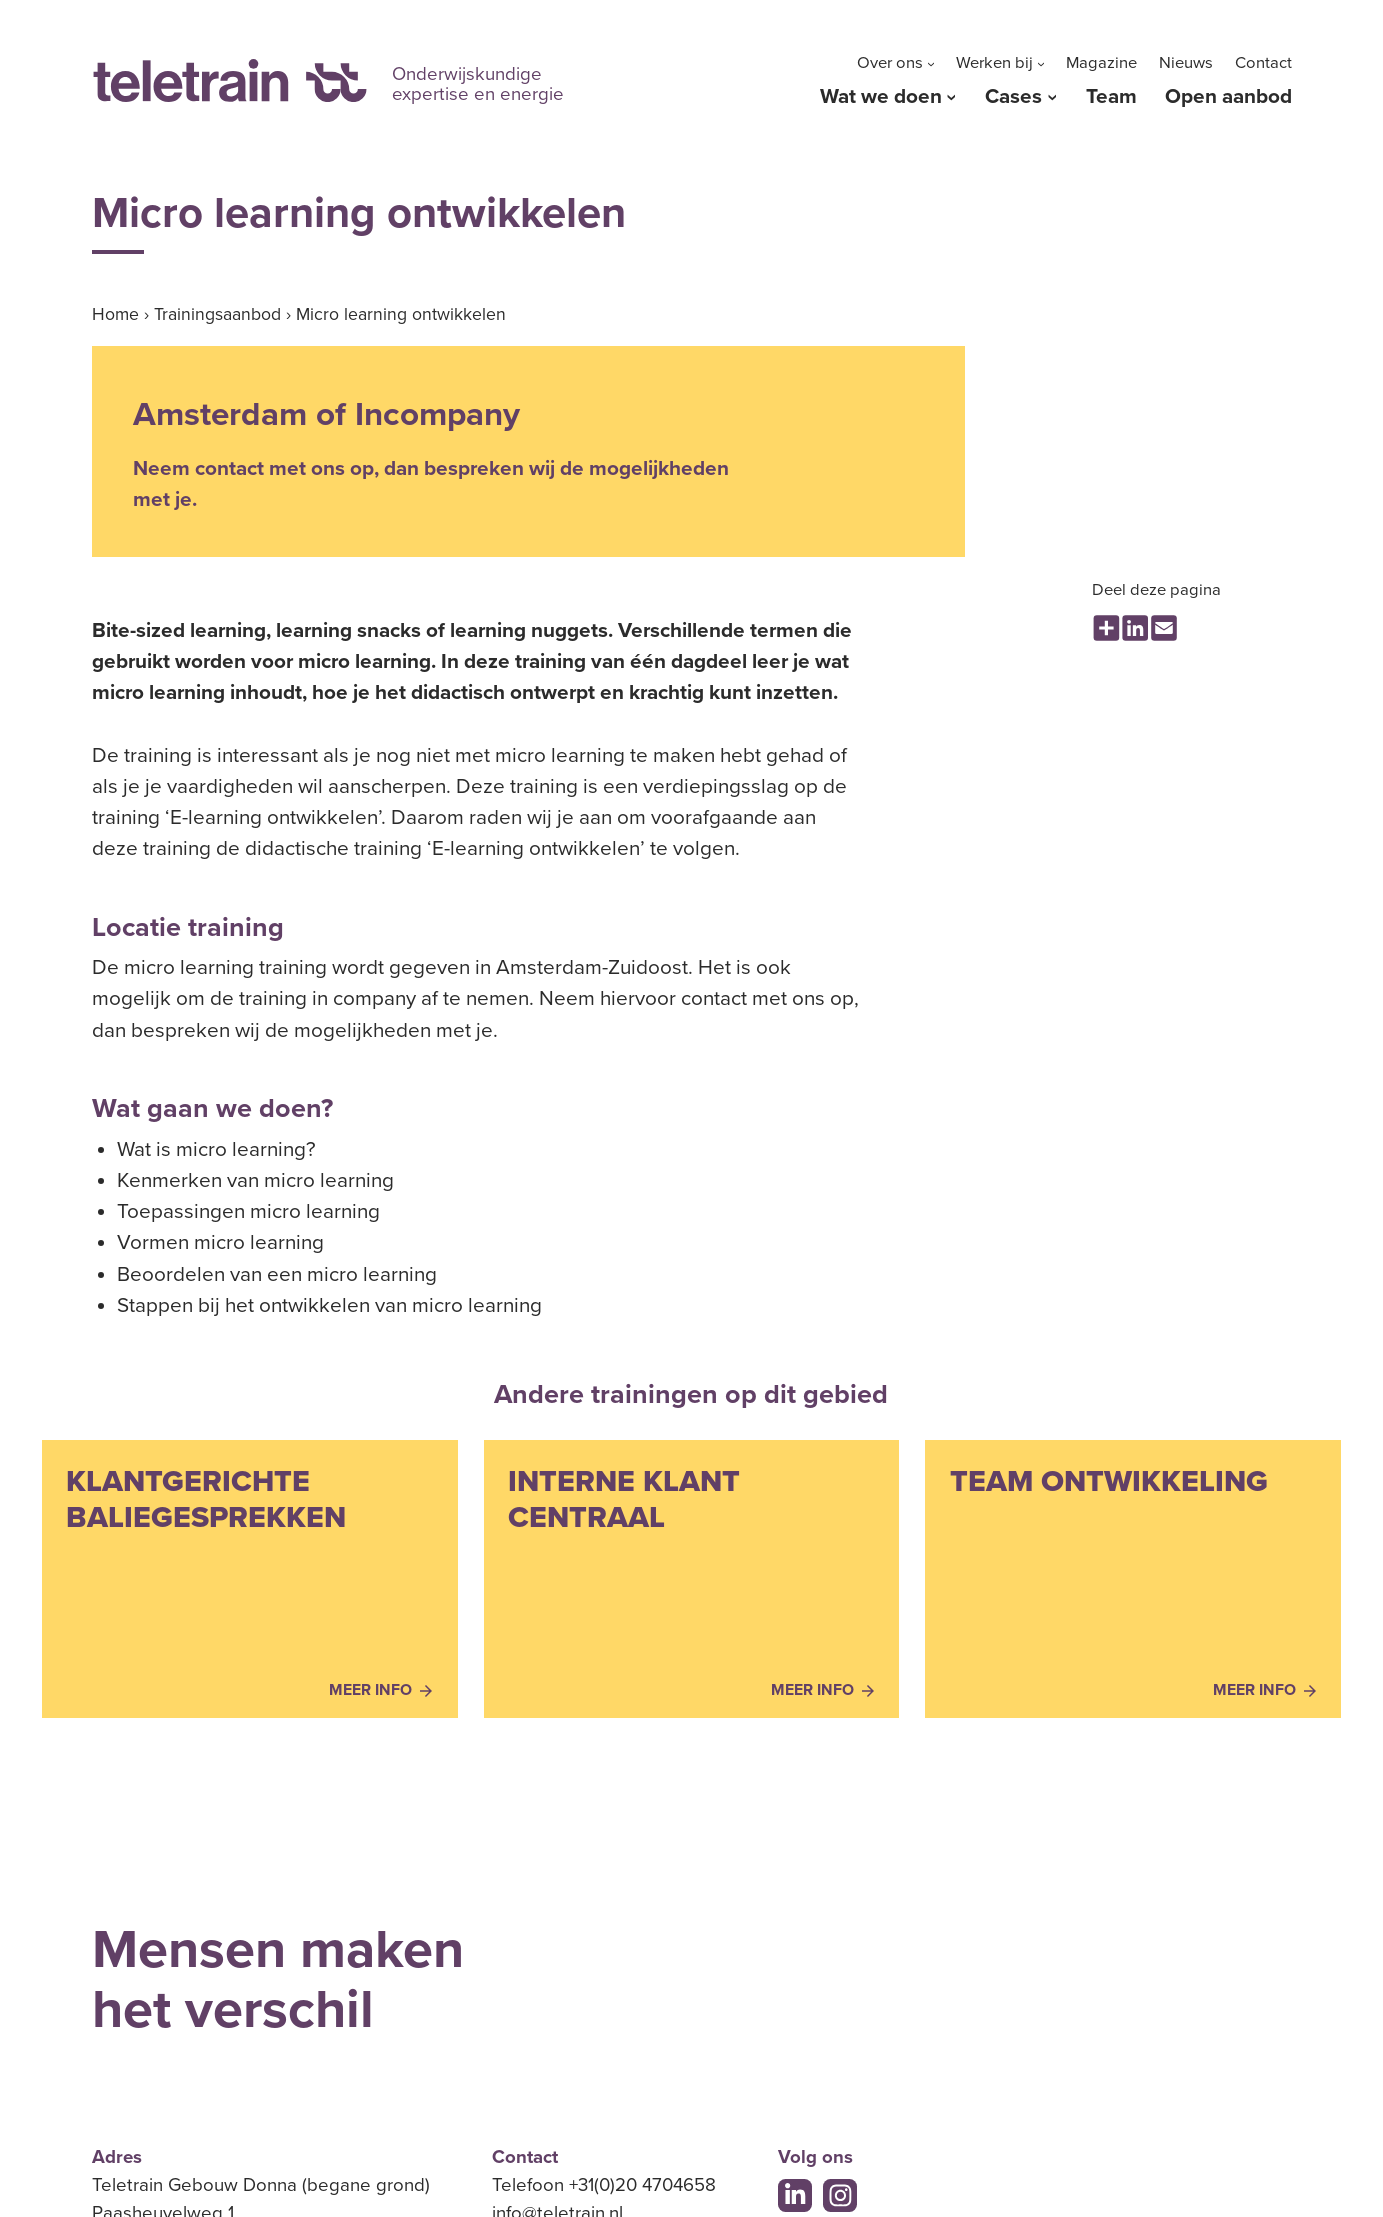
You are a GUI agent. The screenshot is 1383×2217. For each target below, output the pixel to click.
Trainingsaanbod (217, 314)
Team (1111, 96)
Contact (1263, 63)
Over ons (890, 63)
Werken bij (994, 63)
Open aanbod (1228, 96)
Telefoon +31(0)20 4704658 (604, 2185)
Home (115, 314)
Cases (1013, 96)
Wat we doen (881, 96)
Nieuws (1186, 63)
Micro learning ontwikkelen (401, 314)
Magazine (1101, 63)
